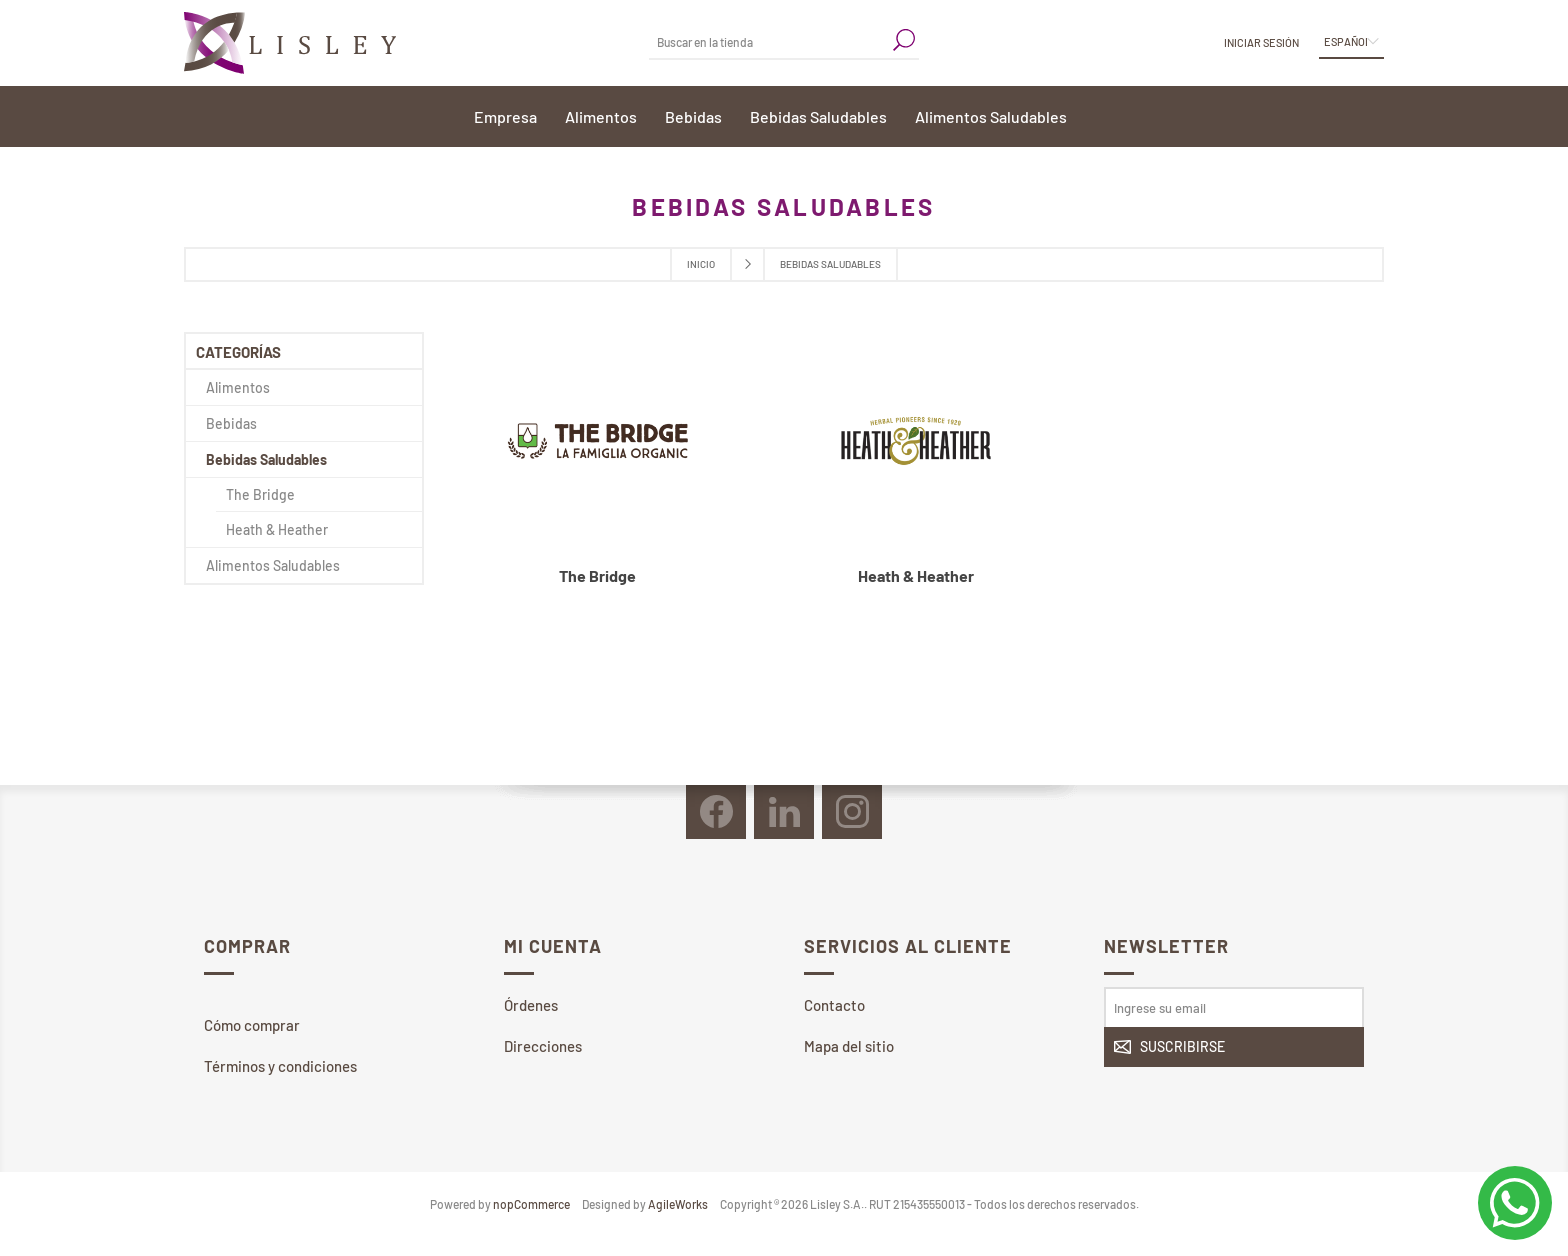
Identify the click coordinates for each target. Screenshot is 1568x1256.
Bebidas (231, 423)
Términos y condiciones (280, 1066)
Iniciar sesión (1261, 42)
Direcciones (543, 1046)
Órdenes (531, 1005)
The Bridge (597, 575)
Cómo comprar (252, 1025)
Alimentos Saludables (273, 565)
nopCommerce (531, 1204)
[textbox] (769, 41)
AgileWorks (678, 1204)
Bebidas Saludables (266, 459)
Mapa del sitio (849, 1046)
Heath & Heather (916, 575)
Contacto (834, 1005)
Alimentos (238, 387)
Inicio (701, 264)
